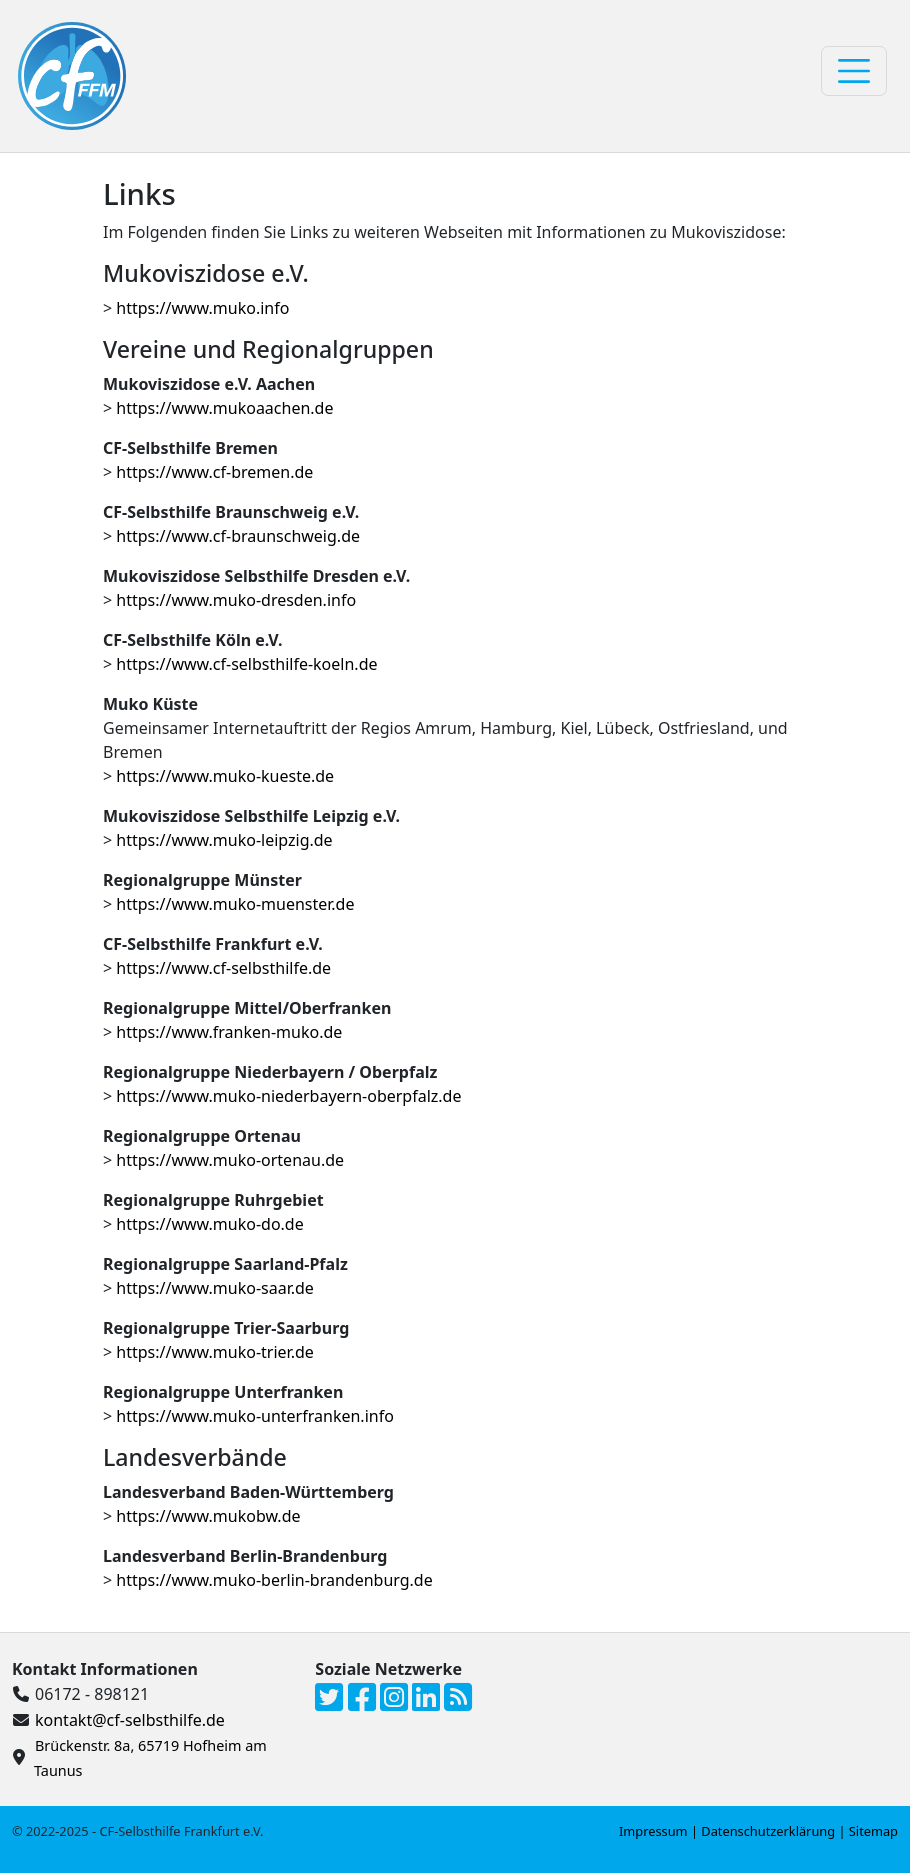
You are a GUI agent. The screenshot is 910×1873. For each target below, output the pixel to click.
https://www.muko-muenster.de (235, 904)
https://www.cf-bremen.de (214, 472)
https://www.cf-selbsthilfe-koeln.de (246, 664)
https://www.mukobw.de (208, 1516)
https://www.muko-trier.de (214, 1352)
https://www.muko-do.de (209, 1224)
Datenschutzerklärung (768, 1831)
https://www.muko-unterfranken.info (255, 1416)
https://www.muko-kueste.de (225, 776)
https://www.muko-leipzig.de (224, 840)
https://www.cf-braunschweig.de (238, 536)
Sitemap (873, 1831)
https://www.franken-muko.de (229, 1032)
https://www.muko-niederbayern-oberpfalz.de (288, 1096)
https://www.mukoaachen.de (224, 408)
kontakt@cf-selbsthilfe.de (130, 1720)
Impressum (653, 1831)
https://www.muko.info (202, 308)
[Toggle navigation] (854, 71)
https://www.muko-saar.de (215, 1288)
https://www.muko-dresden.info (236, 600)
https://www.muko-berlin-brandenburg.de (274, 1580)
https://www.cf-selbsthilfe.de (223, 968)
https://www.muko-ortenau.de (230, 1160)
